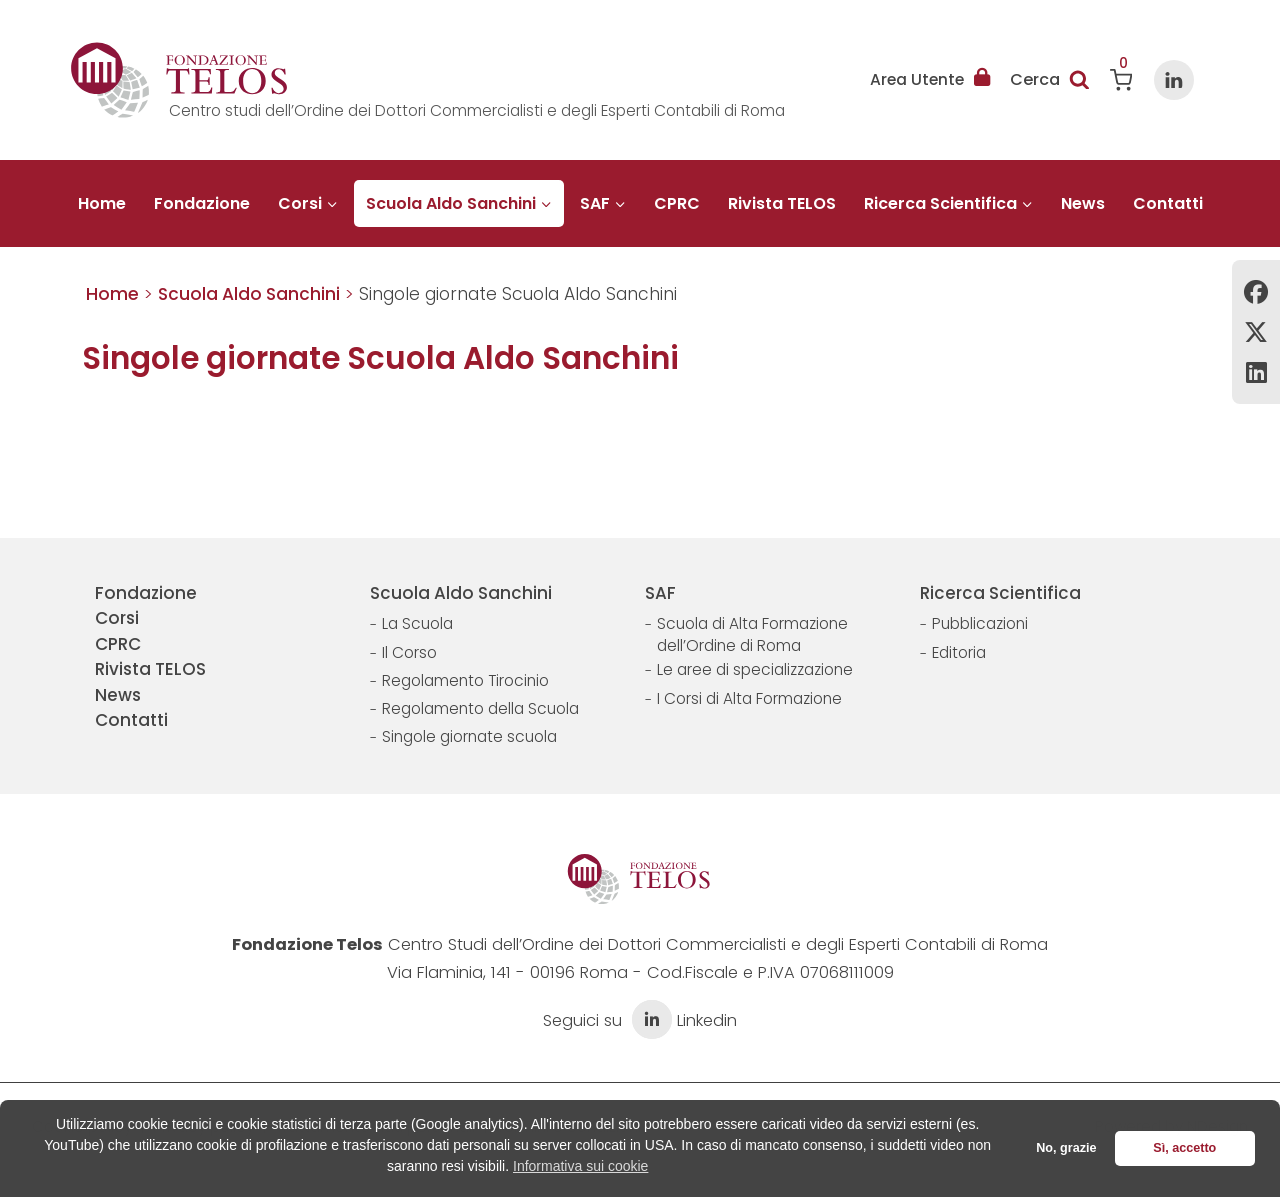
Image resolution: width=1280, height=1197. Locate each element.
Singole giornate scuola (469, 736)
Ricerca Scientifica (1000, 593)
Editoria (959, 652)
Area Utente (930, 80)
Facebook (1256, 292)
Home (102, 203)
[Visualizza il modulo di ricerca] (1050, 80)
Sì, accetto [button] (1184, 1148)
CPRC (677, 203)
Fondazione (202, 203)
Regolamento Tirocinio (465, 680)
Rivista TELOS (782, 203)
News (1083, 203)
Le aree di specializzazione (755, 669)
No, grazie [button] (1066, 1148)
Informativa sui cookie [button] (580, 1166)
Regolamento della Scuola (480, 708)
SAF (660, 593)
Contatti (1168, 203)
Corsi (117, 618)
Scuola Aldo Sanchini (461, 593)
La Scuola (417, 623)
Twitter (1256, 332)
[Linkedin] (1174, 80)
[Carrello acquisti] (1122, 80)
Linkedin (1256, 372)
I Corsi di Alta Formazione (749, 698)
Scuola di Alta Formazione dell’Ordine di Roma (752, 634)
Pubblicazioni (980, 623)
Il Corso (409, 652)
